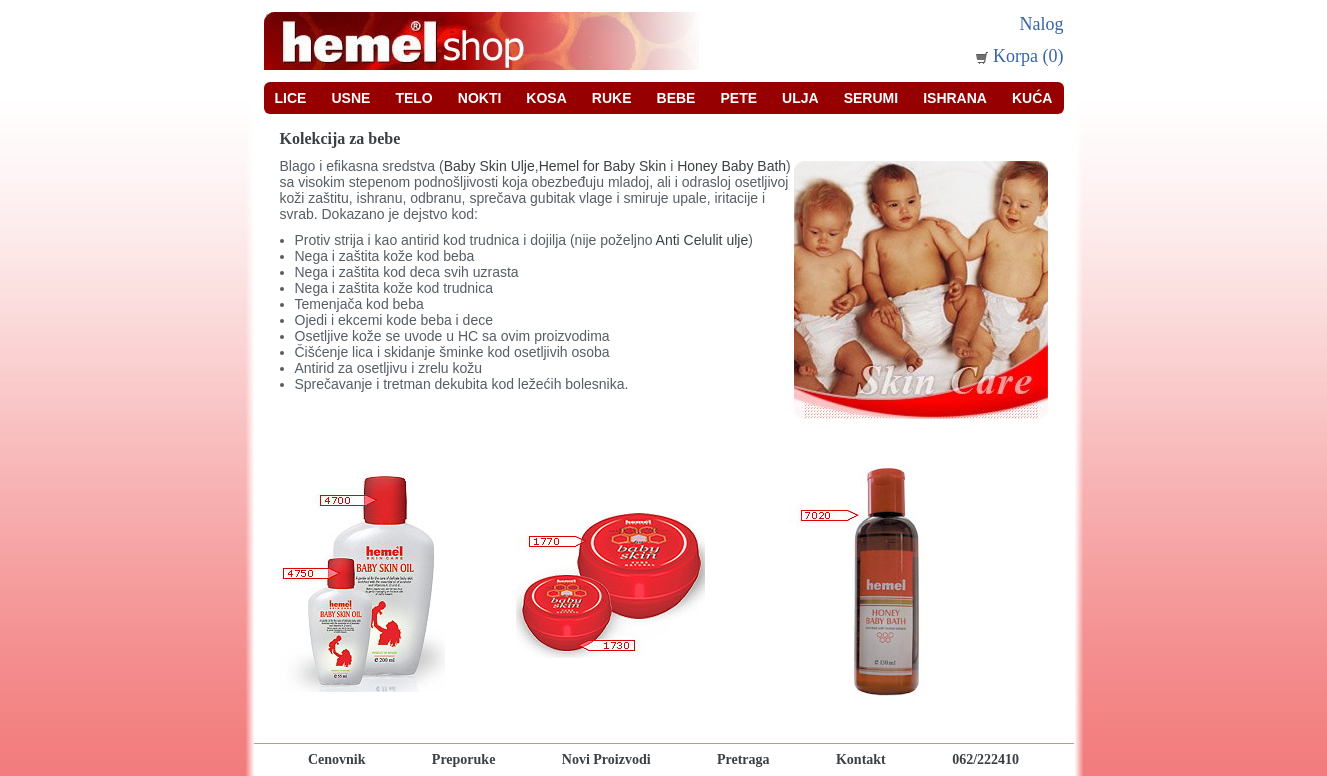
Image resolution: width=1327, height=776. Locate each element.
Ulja (800, 98)
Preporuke (464, 759)
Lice (291, 98)
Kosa (546, 98)
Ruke (612, 98)
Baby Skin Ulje (489, 166)
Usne (350, 98)
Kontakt (861, 759)
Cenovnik (337, 759)
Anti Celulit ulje (702, 240)
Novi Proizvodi (606, 759)
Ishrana (955, 98)
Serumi (871, 98)
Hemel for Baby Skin (605, 166)
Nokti (480, 98)
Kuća (1032, 98)
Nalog (1042, 24)
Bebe (676, 98)
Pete (738, 98)
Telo (413, 98)
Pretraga (743, 759)
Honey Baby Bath (731, 166)
